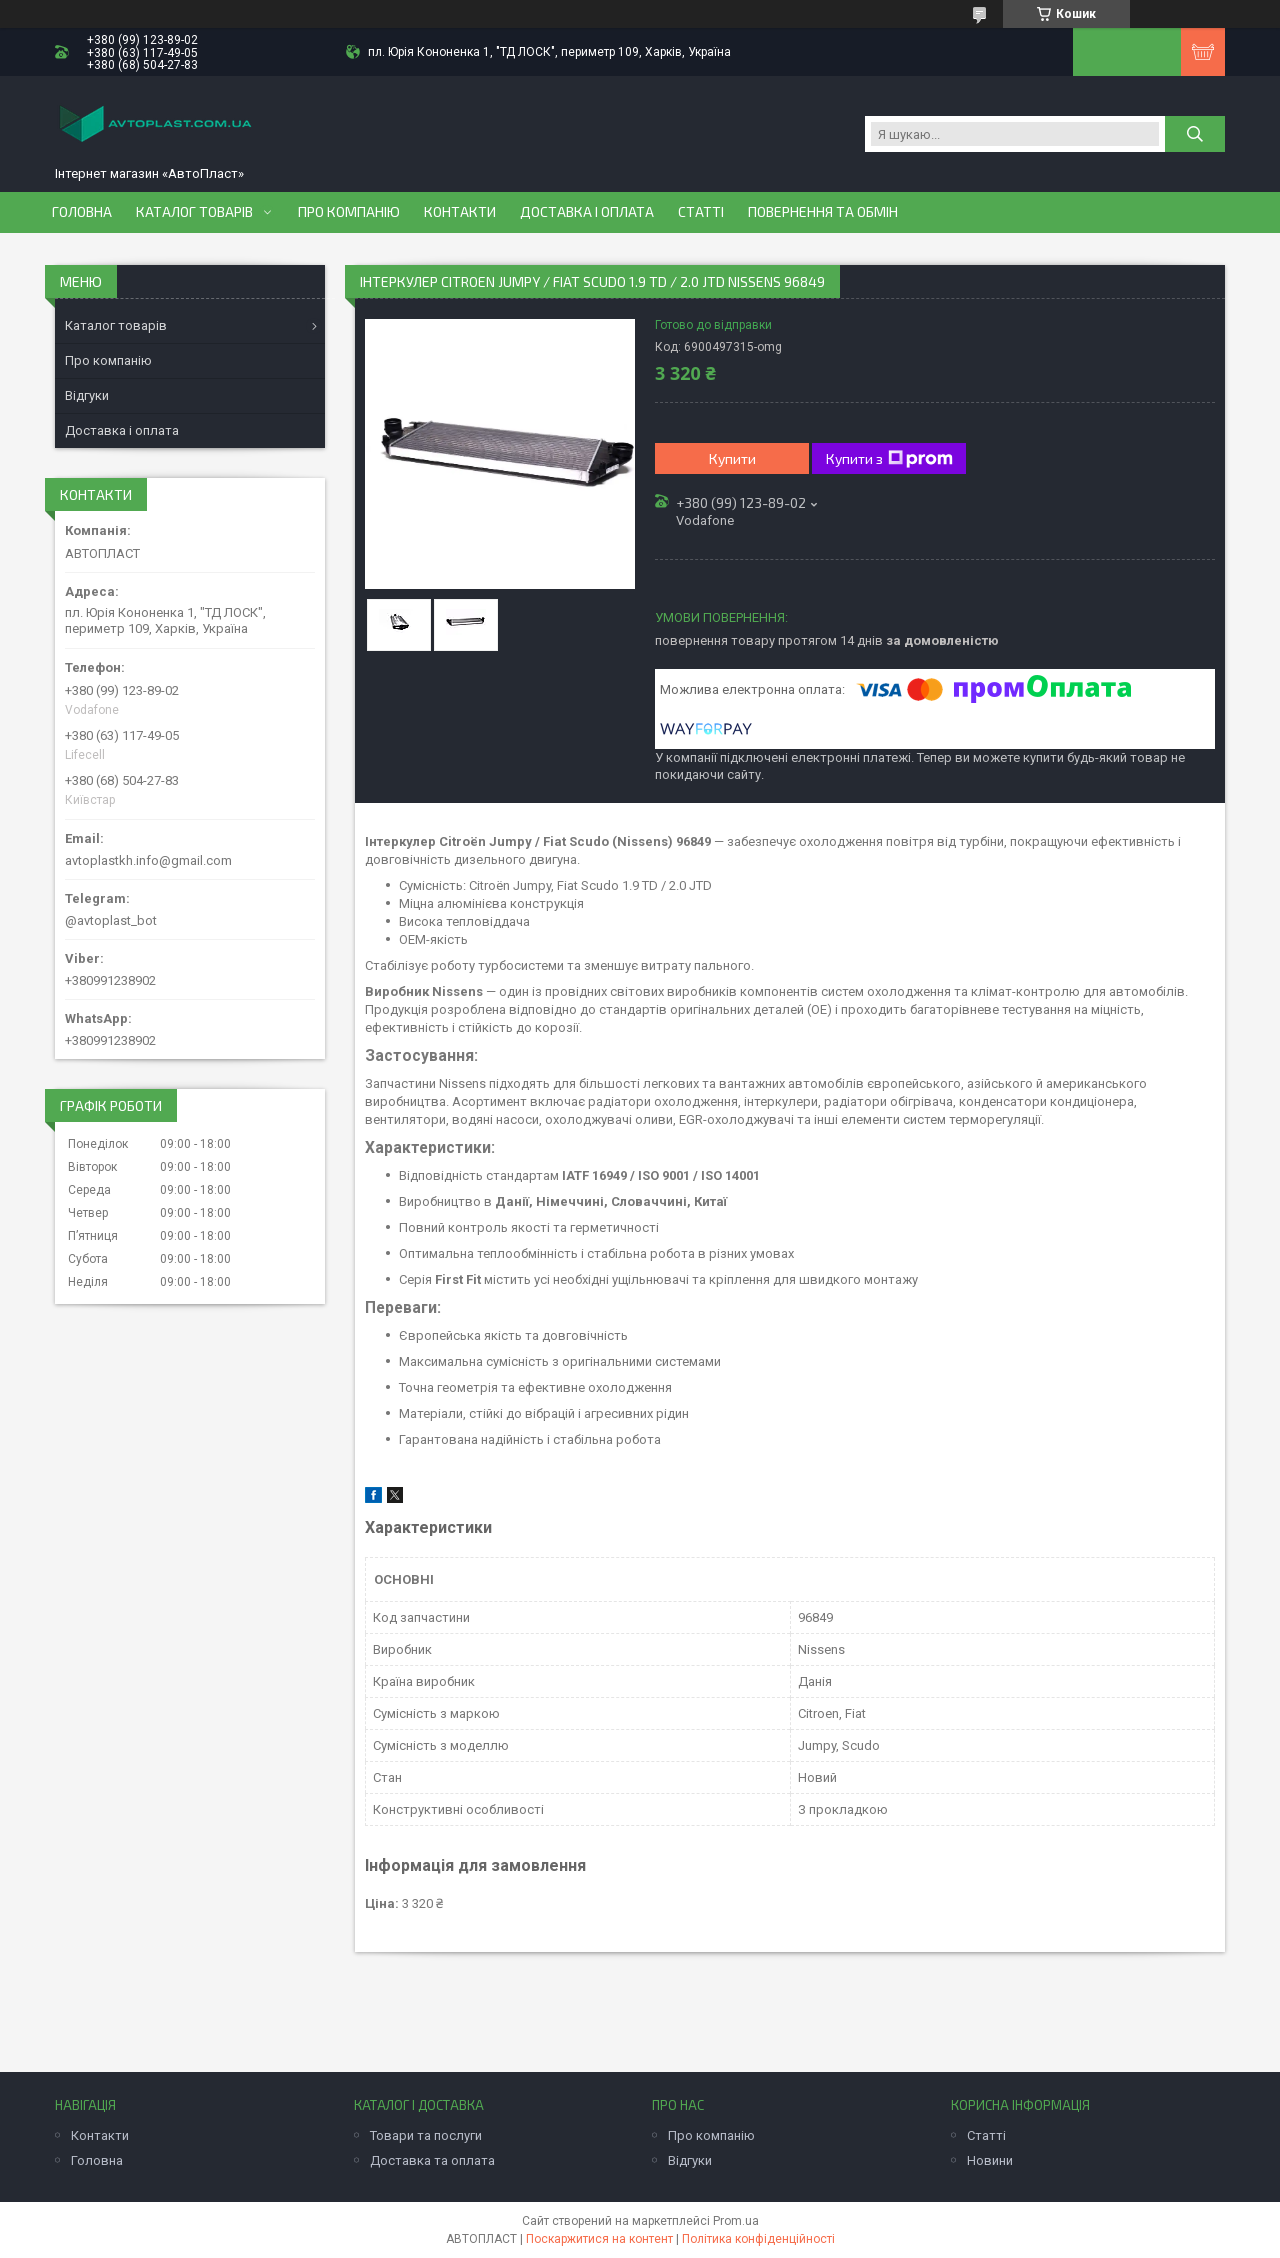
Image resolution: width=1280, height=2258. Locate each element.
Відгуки (87, 395)
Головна (82, 212)
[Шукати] (1195, 134)
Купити (732, 458)
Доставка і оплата (587, 212)
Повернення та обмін (823, 212)
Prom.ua (736, 2221)
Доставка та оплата (432, 2160)
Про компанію (349, 212)
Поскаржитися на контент (599, 2239)
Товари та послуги (426, 2135)
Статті (701, 212)
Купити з (889, 459)
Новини (990, 2160)
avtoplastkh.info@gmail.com (148, 860)
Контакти (460, 212)
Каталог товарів (194, 212)
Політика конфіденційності (758, 2239)
